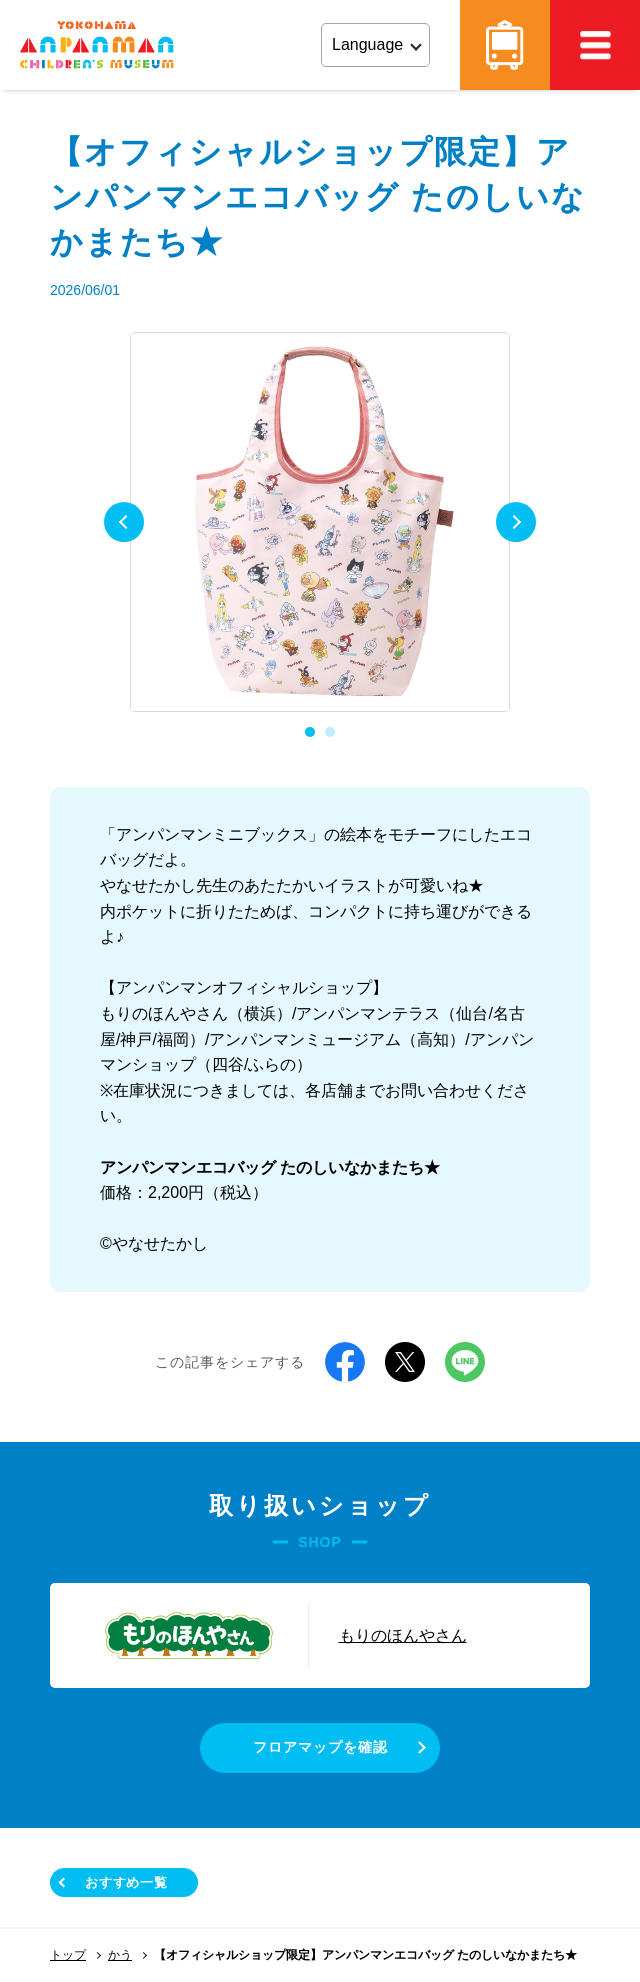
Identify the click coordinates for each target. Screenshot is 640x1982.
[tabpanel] (320, 522)
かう (120, 1955)
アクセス (505, 45)
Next (516, 522)
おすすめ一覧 (126, 1882)
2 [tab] (330, 732)
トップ (68, 1955)
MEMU (595, 45)
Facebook (345, 1362)
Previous (124, 522)
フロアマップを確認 (320, 1747)
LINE (465, 1362)
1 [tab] (310, 732)
